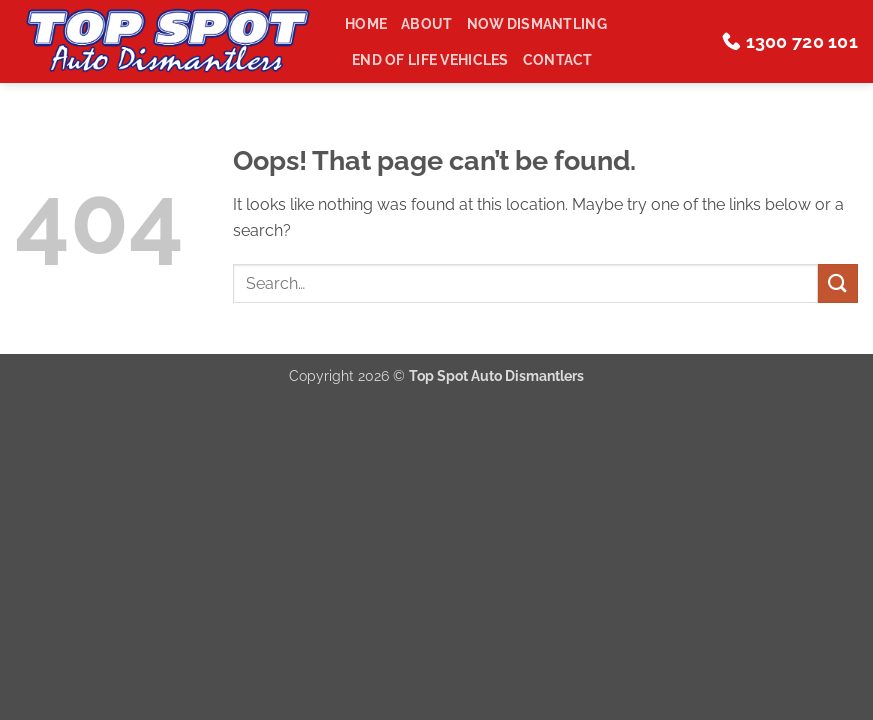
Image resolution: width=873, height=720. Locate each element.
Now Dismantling (537, 23)
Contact (558, 59)
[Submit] (838, 283)
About (426, 23)
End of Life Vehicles (430, 59)
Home (366, 23)
